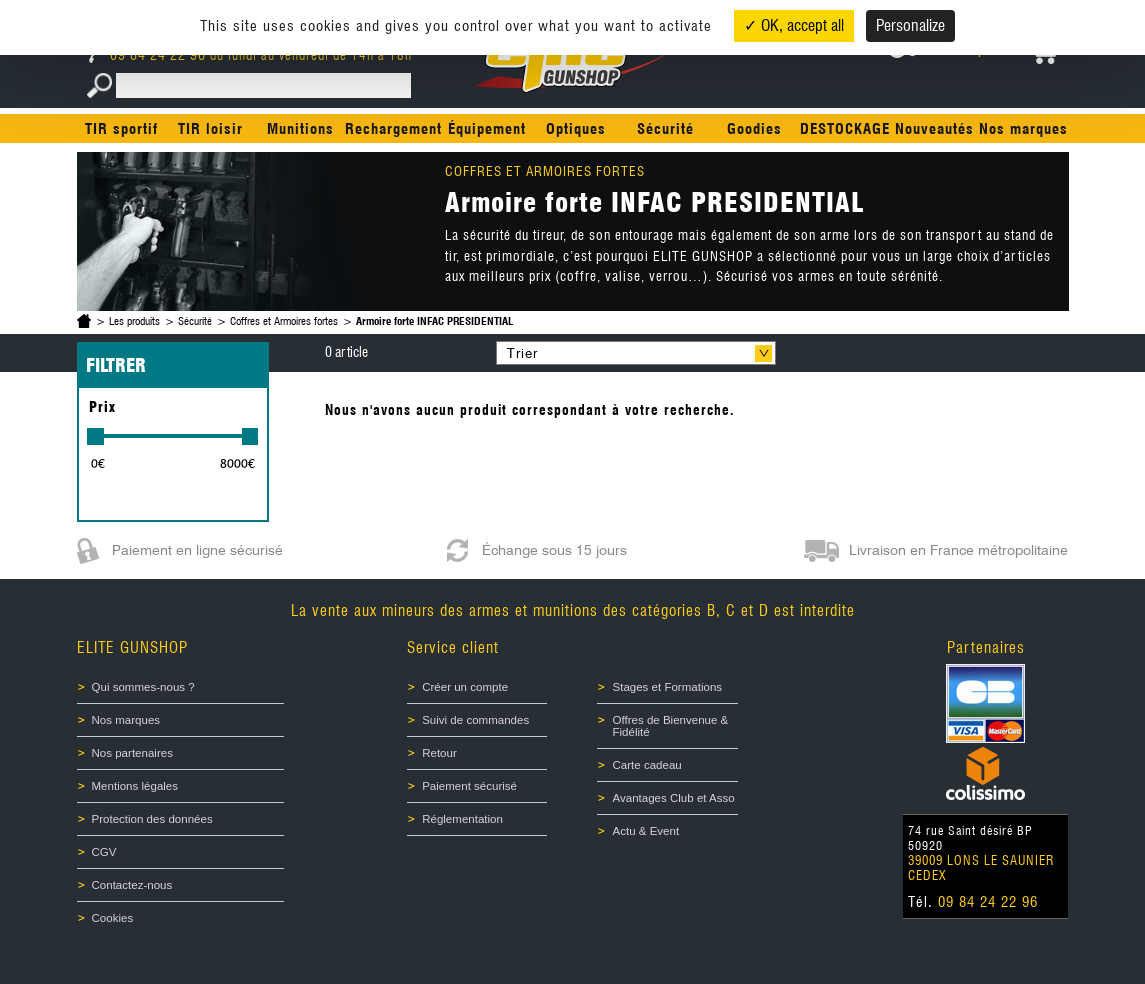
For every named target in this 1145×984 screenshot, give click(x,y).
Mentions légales (135, 786)
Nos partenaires (132, 753)
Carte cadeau (646, 765)
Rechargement (393, 129)
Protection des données (152, 819)
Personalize (910, 25)
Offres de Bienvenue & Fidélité (670, 726)
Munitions (300, 129)
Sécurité (665, 129)
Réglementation (462, 819)
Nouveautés (934, 129)
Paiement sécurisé (469, 786)
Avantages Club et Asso (673, 798)
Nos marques (1023, 129)
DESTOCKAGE (845, 129)
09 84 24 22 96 (149, 55)
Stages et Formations (667, 687)
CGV (104, 852)
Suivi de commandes (475, 720)
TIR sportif (121, 129)
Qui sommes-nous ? (143, 687)
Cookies (113, 918)
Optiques (576, 129)
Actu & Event (645, 831)
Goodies (754, 129)
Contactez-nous (132, 885)
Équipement (487, 129)
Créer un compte (465, 687)
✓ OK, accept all (794, 25)
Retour (439, 753)
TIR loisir (210, 129)
